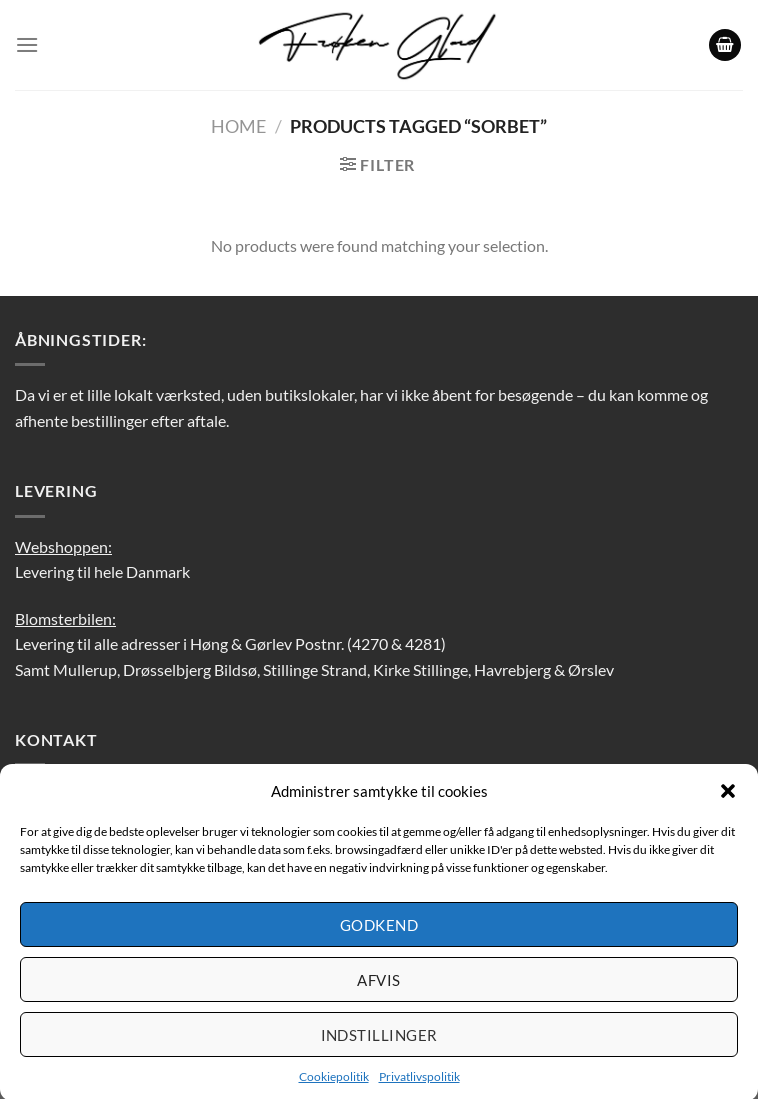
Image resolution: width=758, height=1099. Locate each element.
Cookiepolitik (334, 1085)
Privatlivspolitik (419, 1085)
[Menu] (27, 44)
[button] (728, 800)
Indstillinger (379, 1043)
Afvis (378, 988)
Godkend (379, 933)
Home (238, 126)
